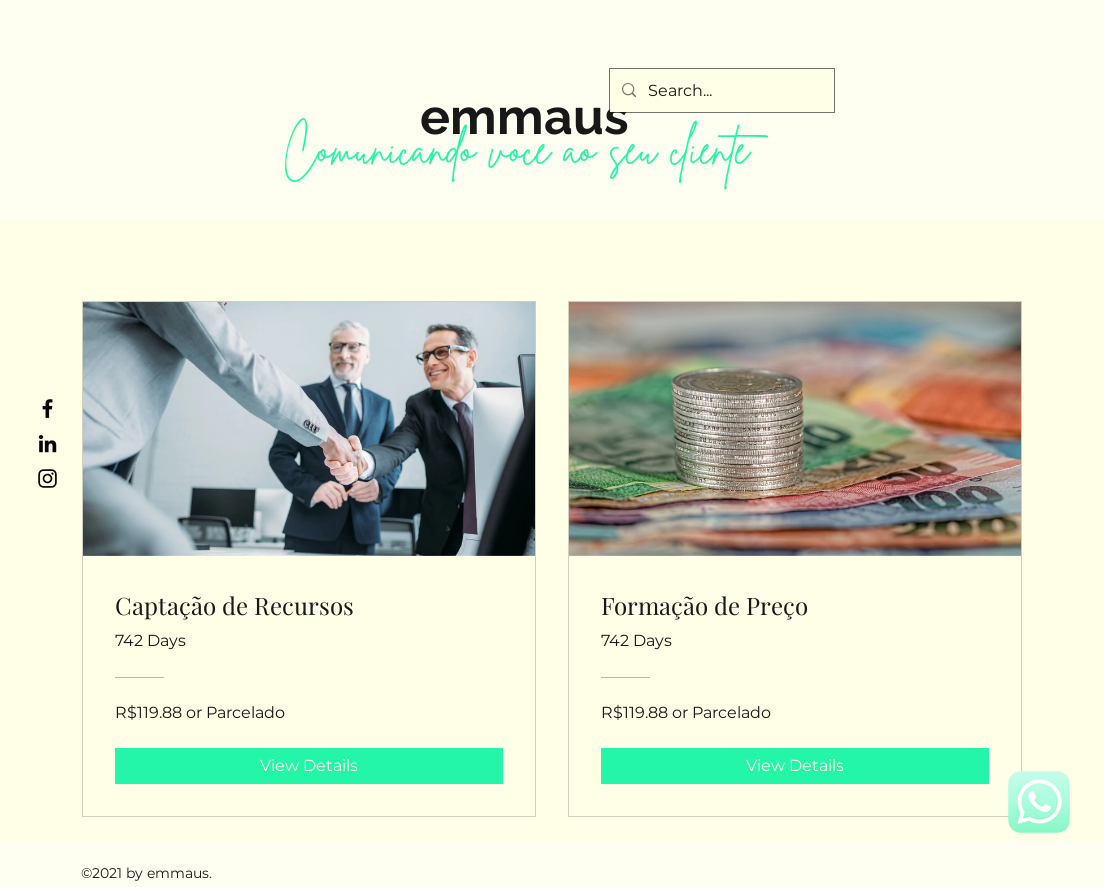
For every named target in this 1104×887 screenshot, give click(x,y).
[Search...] (720, 91)
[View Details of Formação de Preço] (795, 766)
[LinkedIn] (47, 443)
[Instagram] (47, 478)
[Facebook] (47, 408)
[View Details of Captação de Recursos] (309, 766)
